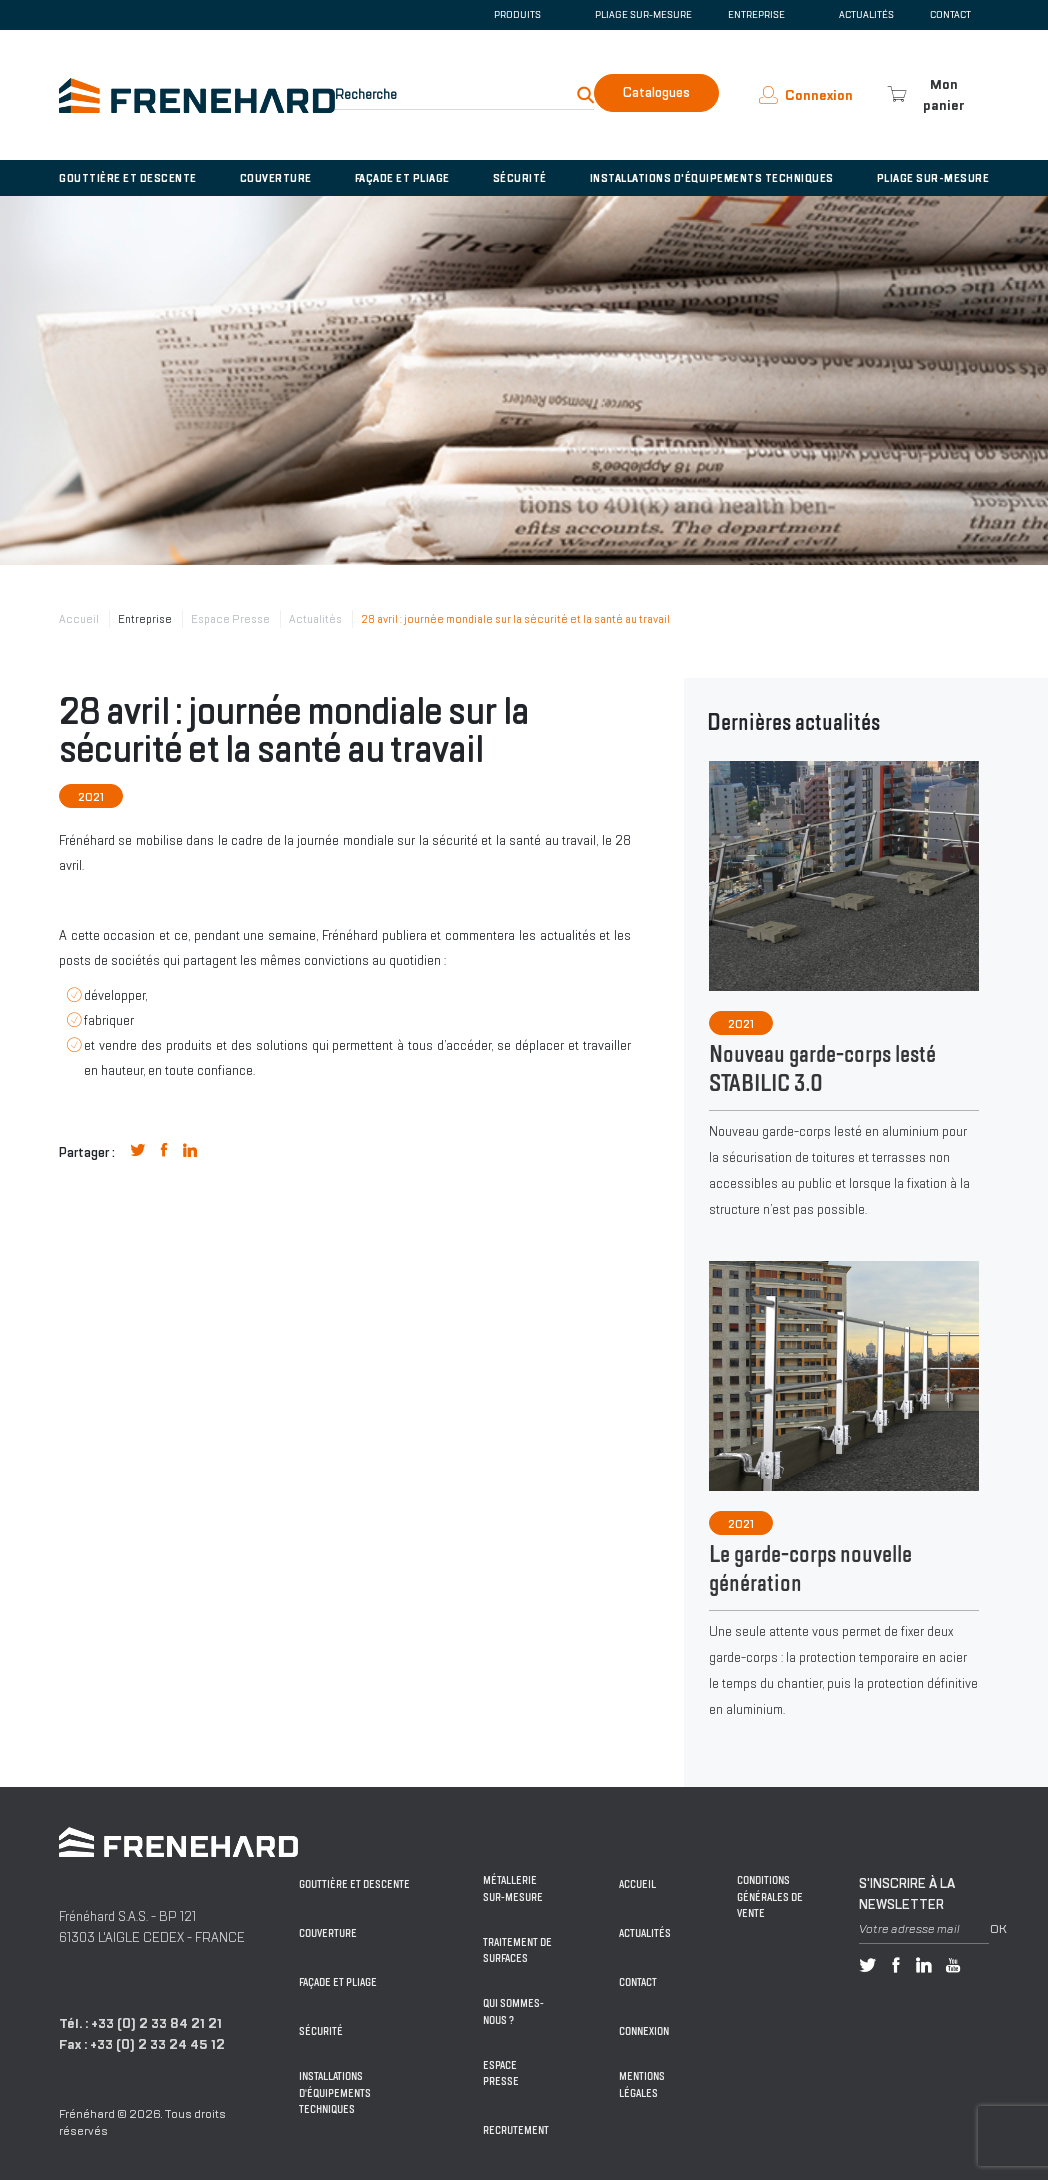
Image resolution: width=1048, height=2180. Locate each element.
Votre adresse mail (909, 1929)
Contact (950, 15)
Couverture (276, 178)
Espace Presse (230, 619)
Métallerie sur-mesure (513, 1889)
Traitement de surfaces (517, 1951)
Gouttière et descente (128, 178)
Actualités (866, 15)
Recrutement (516, 2130)
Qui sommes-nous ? (513, 2012)
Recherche (366, 94)
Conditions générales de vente (770, 1897)
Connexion (644, 2031)
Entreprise (145, 619)
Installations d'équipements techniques (712, 178)
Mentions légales (642, 2085)
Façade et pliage (402, 178)
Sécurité (520, 178)
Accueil (79, 619)
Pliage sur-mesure (643, 15)
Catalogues (656, 92)
